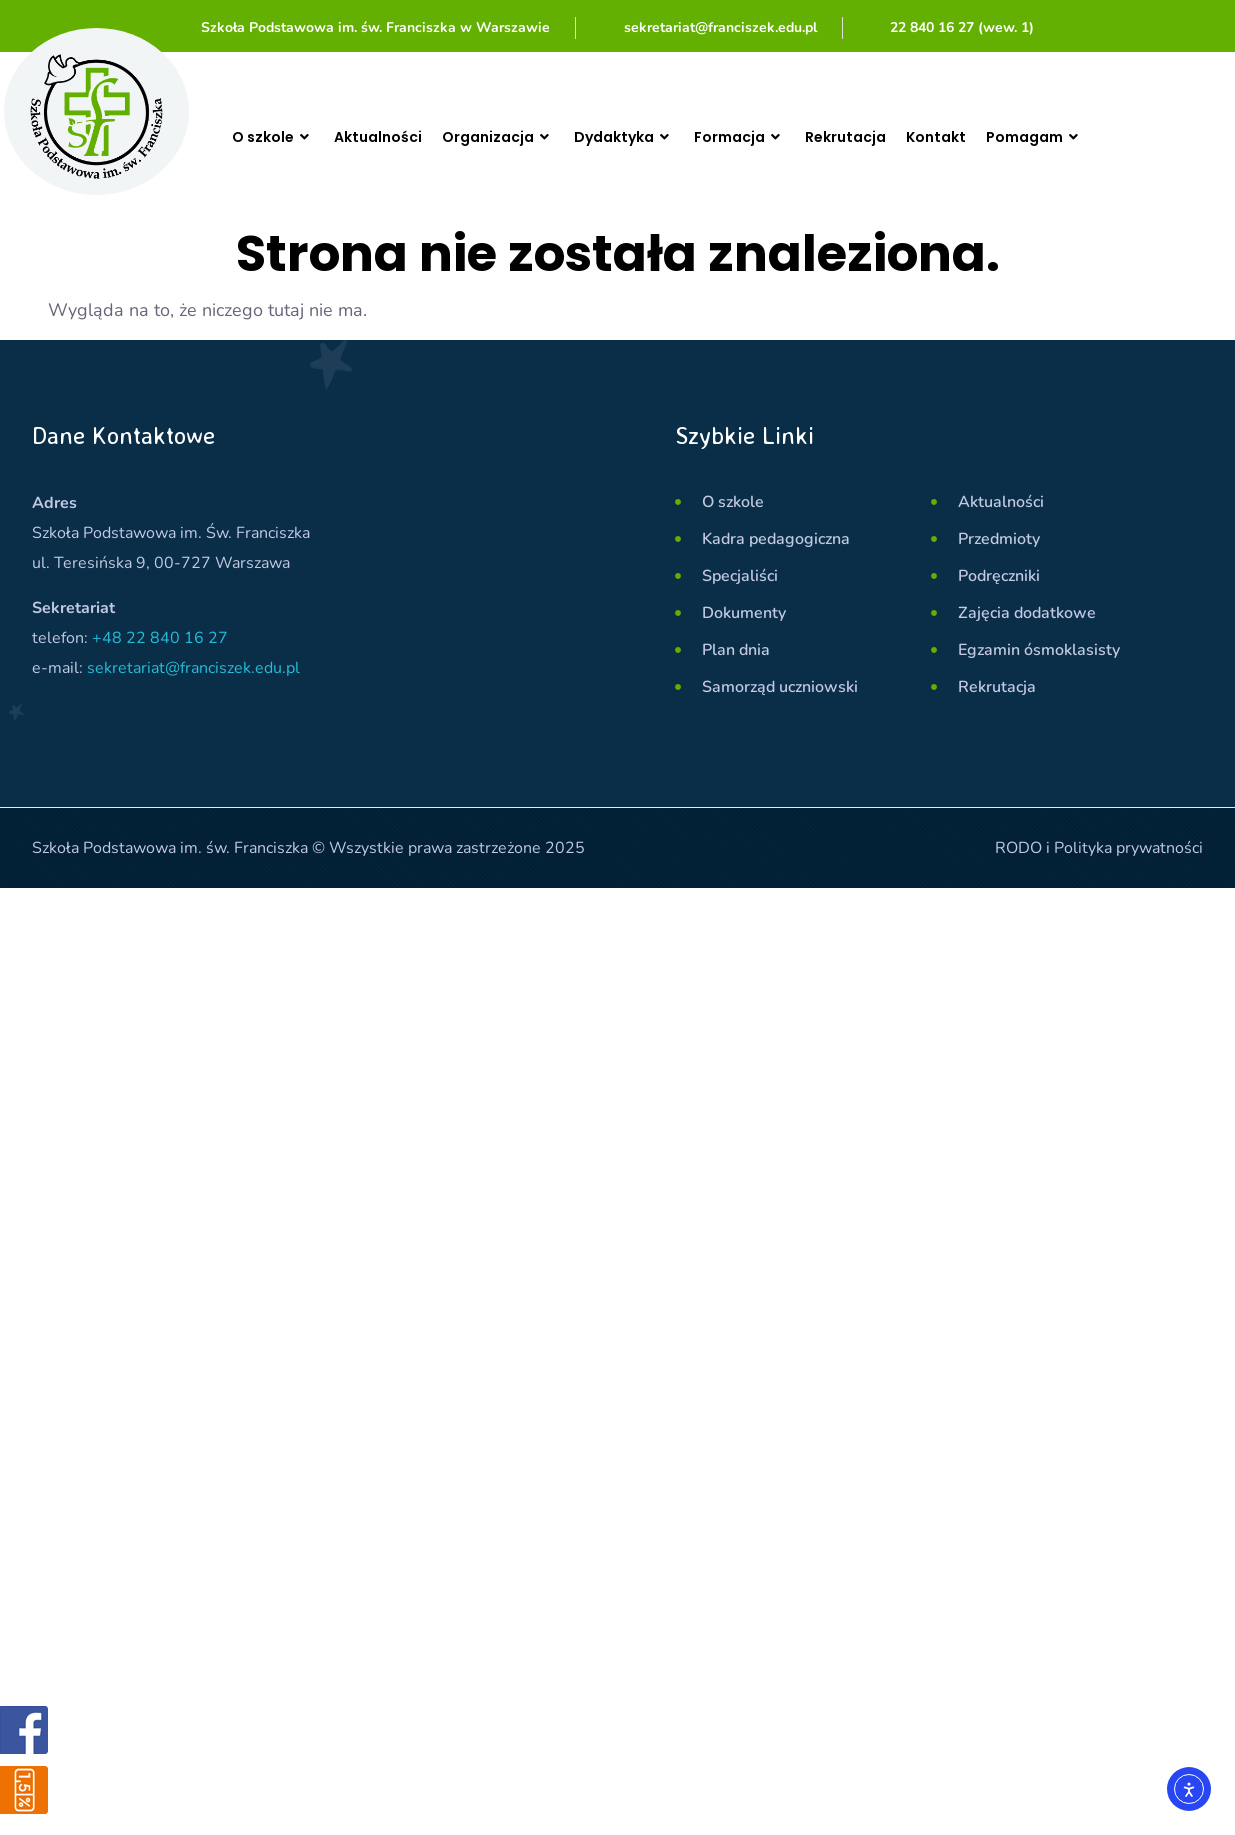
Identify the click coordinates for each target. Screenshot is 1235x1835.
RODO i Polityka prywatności (1099, 848)
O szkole (277, 137)
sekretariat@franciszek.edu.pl (193, 668)
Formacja (781, 137)
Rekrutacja (895, 136)
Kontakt (993, 136)
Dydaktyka (655, 137)
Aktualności (390, 136)
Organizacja (519, 137)
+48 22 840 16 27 (160, 638)
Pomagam (1099, 137)
